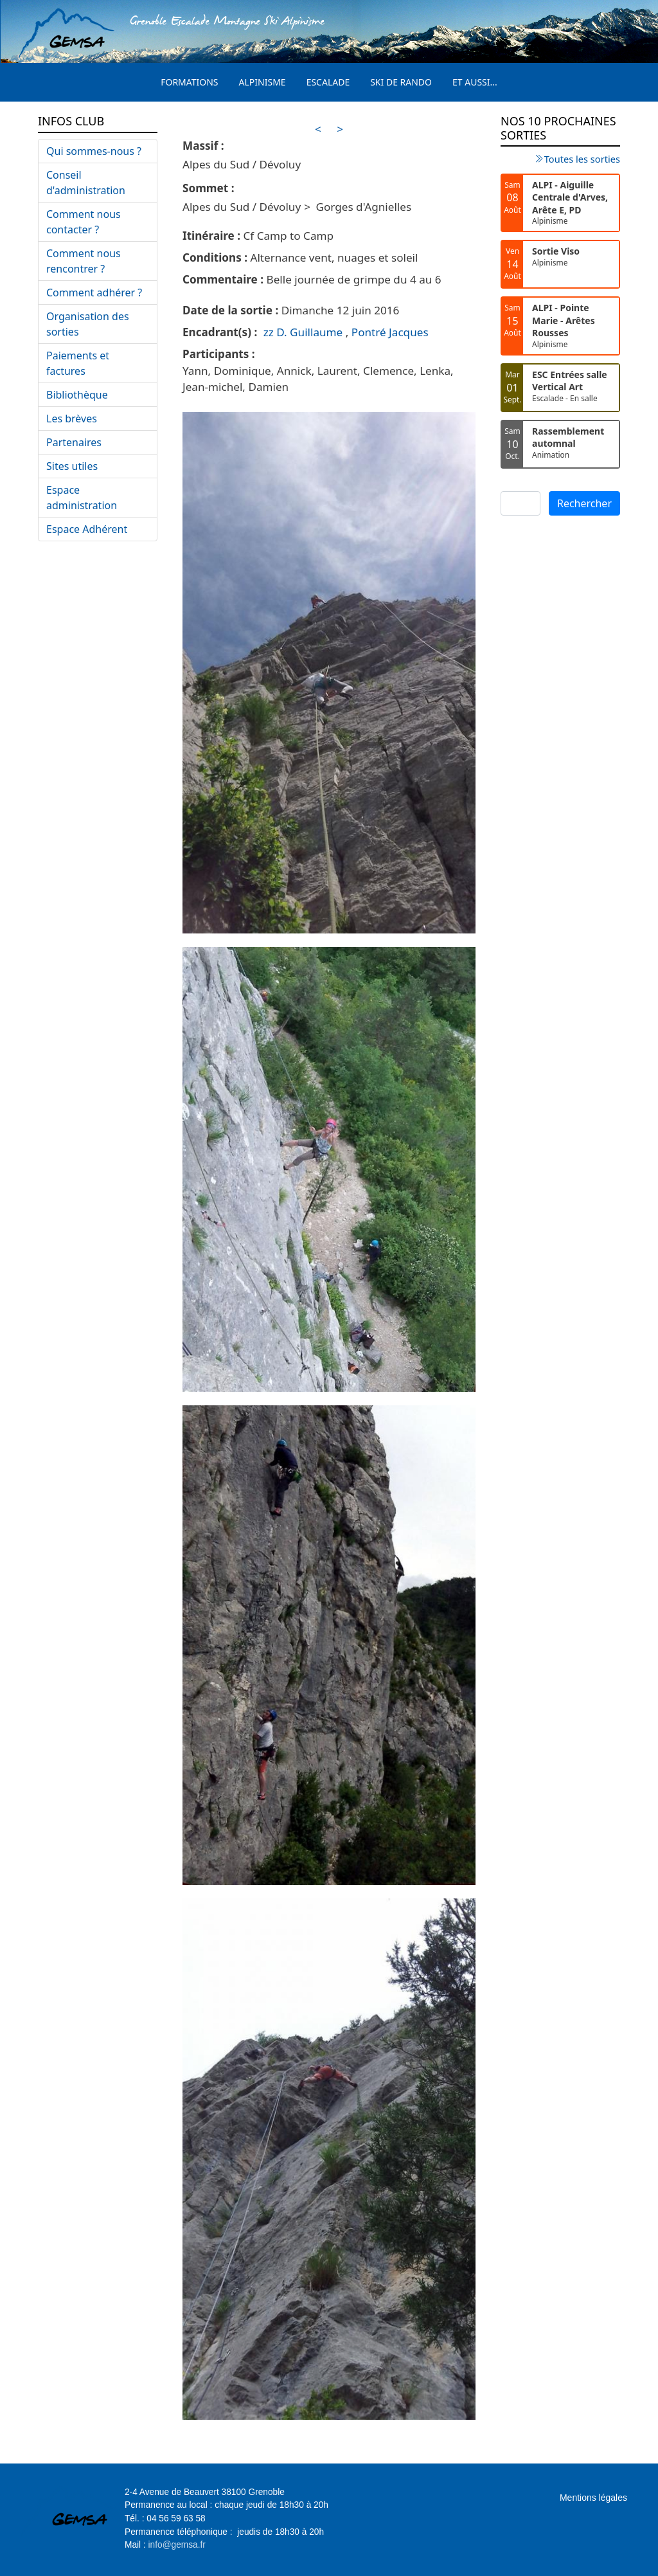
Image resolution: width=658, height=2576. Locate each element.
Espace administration (81, 497)
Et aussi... (474, 82)
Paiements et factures (77, 363)
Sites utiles (72, 466)
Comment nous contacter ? (83, 222)
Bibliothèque (77, 395)
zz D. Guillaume (303, 332)
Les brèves (71, 418)
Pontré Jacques (390, 332)
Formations (189, 82)
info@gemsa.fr (177, 2545)
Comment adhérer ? (94, 292)
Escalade (328, 82)
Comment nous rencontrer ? (83, 261)
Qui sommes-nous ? (93, 151)
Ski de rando (401, 82)
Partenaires (74, 442)
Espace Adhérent (86, 529)
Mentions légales (593, 2497)
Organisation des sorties (87, 324)
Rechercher (584, 503)
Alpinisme (262, 82)
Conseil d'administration (85, 182)
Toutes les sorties (582, 158)
